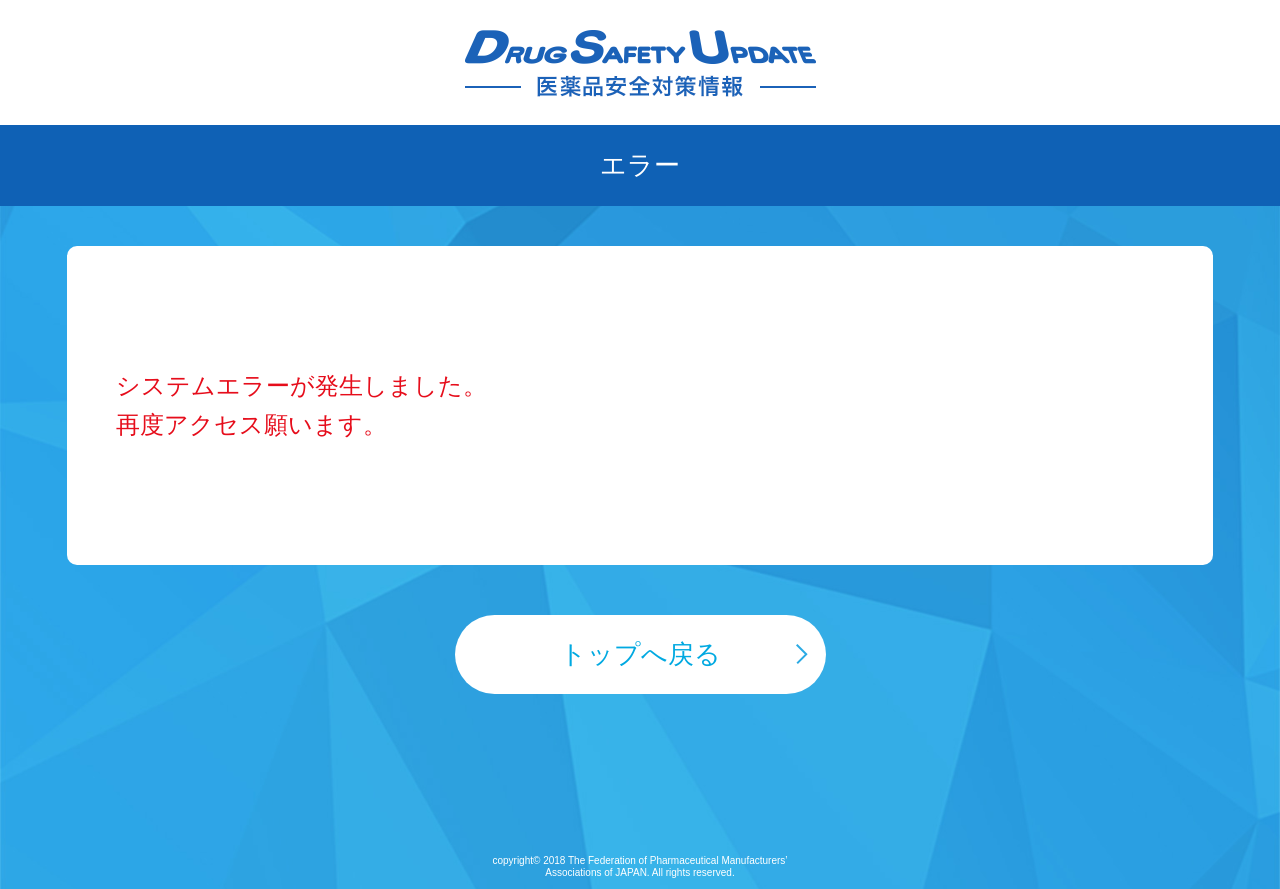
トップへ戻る (640, 654)
